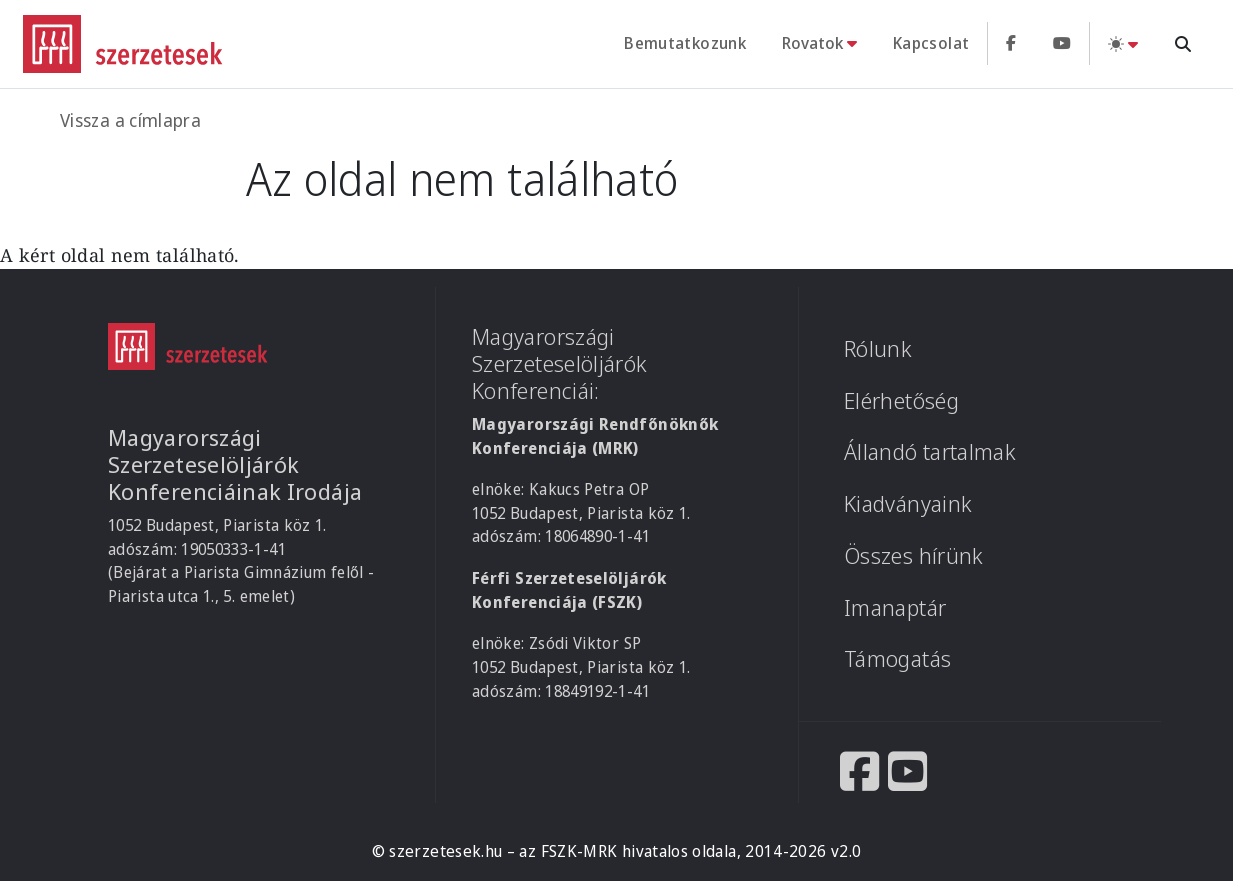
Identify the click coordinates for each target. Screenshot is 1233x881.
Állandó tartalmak (930, 451)
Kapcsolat (931, 43)
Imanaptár (895, 607)
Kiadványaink (908, 503)
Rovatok (812, 43)
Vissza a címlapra (130, 120)
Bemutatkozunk (685, 43)
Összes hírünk (914, 555)
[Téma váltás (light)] (1123, 43)
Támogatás (897, 658)
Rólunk (878, 348)
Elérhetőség (901, 400)
